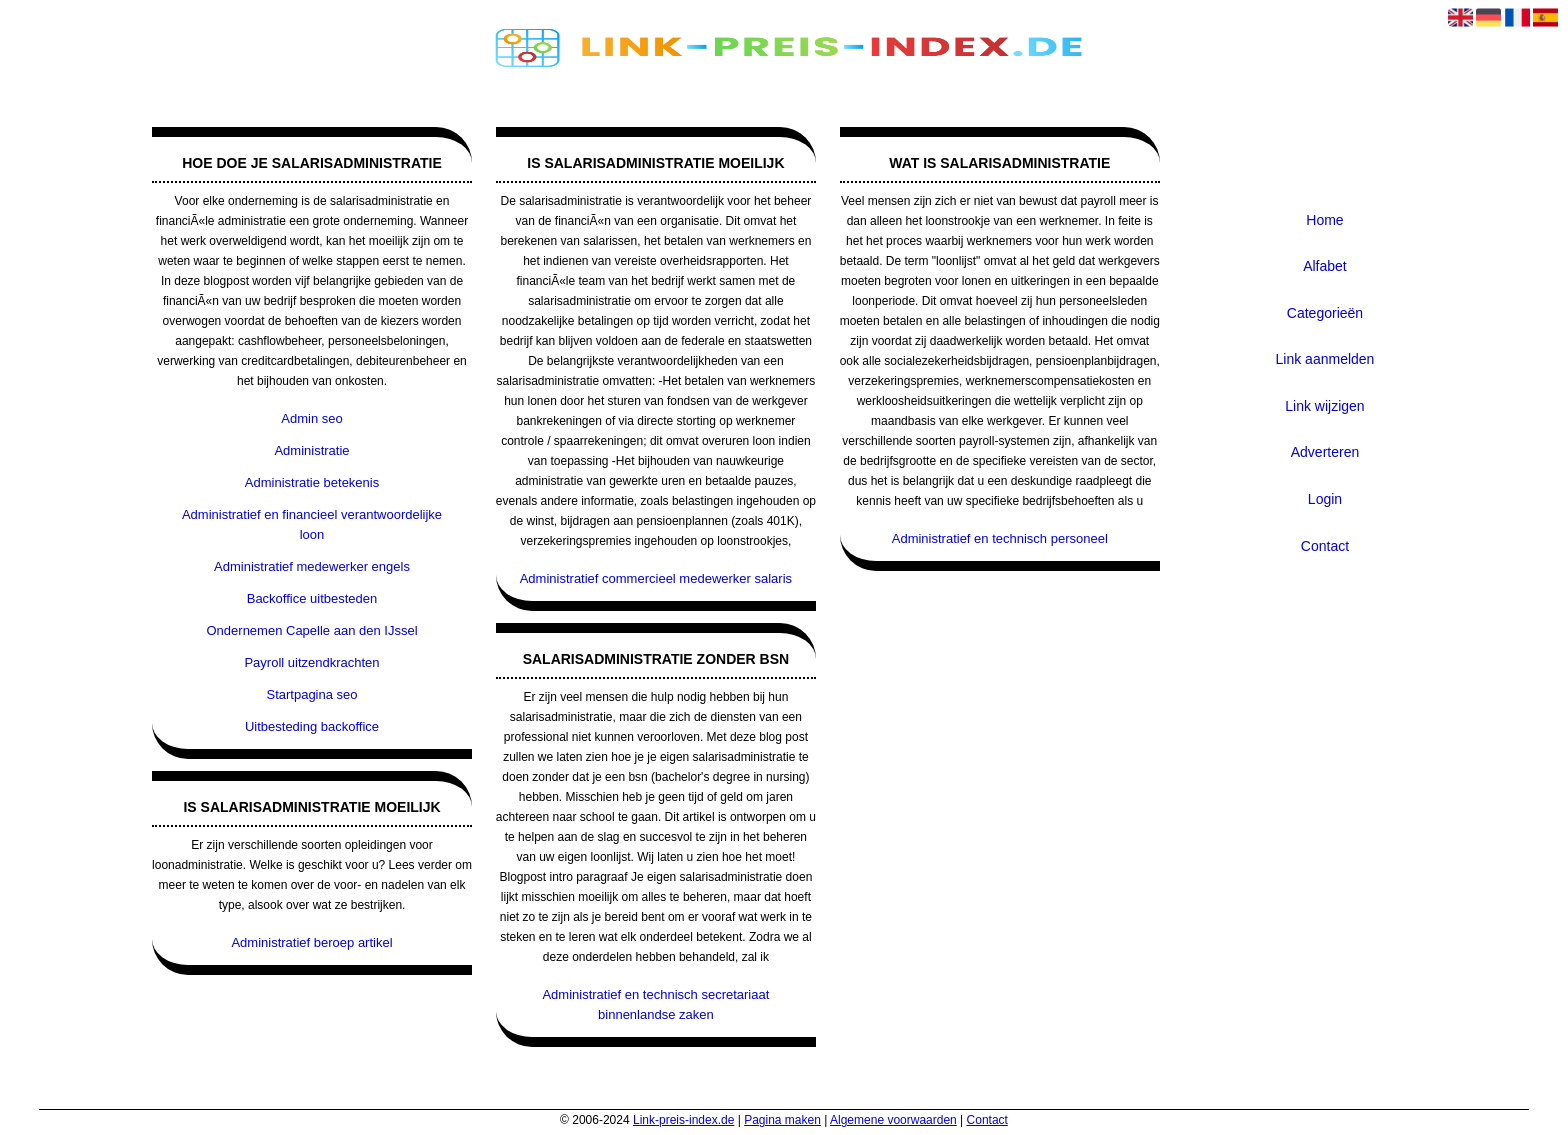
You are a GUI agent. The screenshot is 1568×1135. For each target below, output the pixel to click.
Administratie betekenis (312, 482)
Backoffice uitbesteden (312, 598)
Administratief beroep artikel (311, 942)
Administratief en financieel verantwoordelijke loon (312, 524)
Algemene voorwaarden (893, 1120)
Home (1324, 220)
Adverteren (1325, 452)
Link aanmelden (1325, 359)
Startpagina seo (311, 694)
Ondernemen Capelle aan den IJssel (312, 630)
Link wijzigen (1324, 406)
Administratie (311, 450)
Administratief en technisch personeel (1000, 538)
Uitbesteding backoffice (312, 726)
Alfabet (1325, 266)
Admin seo (311, 418)
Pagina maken (782, 1120)
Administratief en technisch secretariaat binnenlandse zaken (655, 1004)
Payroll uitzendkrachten (311, 662)
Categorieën (1325, 313)
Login (1325, 499)
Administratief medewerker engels (312, 566)
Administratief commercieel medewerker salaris (656, 578)
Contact (1325, 546)
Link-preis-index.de (683, 1120)
